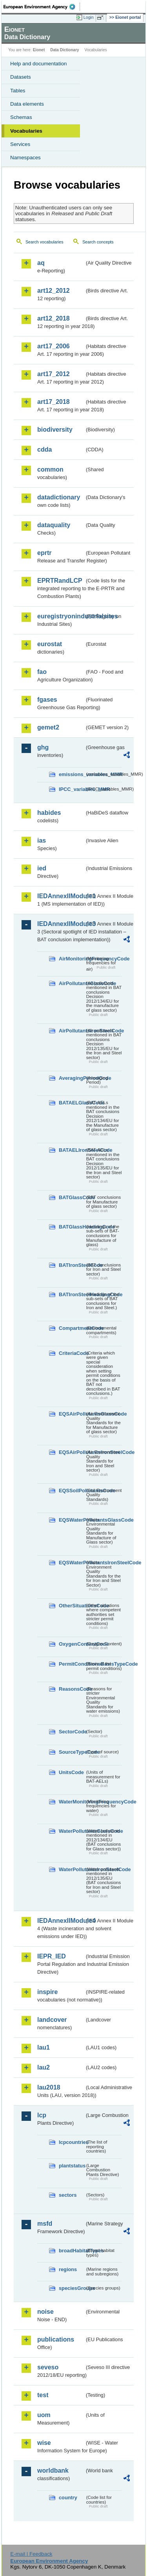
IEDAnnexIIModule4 (61, 1920)
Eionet (39, 50)
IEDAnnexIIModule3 (61, 924)
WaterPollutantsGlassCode (72, 1831)
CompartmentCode (72, 1328)
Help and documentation (38, 64)
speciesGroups (72, 2288)
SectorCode (72, 1732)
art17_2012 (53, 374)
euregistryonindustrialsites (61, 616)
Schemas (21, 117)
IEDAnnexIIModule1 (61, 896)
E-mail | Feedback (31, 2554)
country (68, 2497)
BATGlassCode (72, 1197)
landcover (52, 2019)
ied (41, 868)
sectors (68, 2195)
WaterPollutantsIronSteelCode (72, 1869)
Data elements (27, 104)
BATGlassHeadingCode (72, 1227)
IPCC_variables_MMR (72, 789)
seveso (47, 2367)
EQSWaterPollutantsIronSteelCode (72, 1562)
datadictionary (58, 497)
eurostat (49, 644)
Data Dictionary (64, 50)
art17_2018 (53, 401)
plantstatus (72, 2166)
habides (49, 812)
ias (41, 840)
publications (55, 2339)
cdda (44, 449)
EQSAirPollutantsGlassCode (72, 1414)
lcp (41, 2115)
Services (20, 144)
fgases (47, 699)
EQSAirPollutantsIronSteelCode (72, 1452)
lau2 (43, 2067)
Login (88, 17)
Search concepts (97, 242)
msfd (44, 2223)
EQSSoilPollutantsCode (72, 1490)
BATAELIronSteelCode (72, 1150)
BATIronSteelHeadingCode (72, 1294)
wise (44, 2442)
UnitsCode (71, 1772)
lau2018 (48, 2087)
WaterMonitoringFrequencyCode (72, 1802)
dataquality (53, 525)
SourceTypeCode (72, 1752)
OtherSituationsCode (72, 1606)
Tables (17, 91)
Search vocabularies (44, 242)
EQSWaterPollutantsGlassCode (72, 1520)
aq (41, 262)
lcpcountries (72, 2142)
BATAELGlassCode (72, 1103)
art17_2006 (53, 346)
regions (68, 2269)
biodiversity (55, 429)
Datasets (20, 77)
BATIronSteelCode (72, 1265)
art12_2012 (53, 290)
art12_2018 (53, 318)
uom (44, 2415)
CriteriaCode (72, 1353)
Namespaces (25, 157)
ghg (43, 747)
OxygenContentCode (72, 1644)
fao (42, 671)
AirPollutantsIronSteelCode (72, 1031)
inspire (47, 1992)
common (50, 469)
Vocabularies (26, 131)
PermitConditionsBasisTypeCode (72, 1664)
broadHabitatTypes (72, 2251)
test (42, 2395)
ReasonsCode (72, 1689)
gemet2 (48, 727)
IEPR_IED (51, 1956)
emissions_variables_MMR (72, 774)
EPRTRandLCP (59, 580)
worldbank (53, 2470)
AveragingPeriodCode (72, 1078)
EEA (42, 7)
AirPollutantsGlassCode (72, 983)
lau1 (43, 2047)
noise (45, 2311)
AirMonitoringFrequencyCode (72, 959)
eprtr (44, 552)
